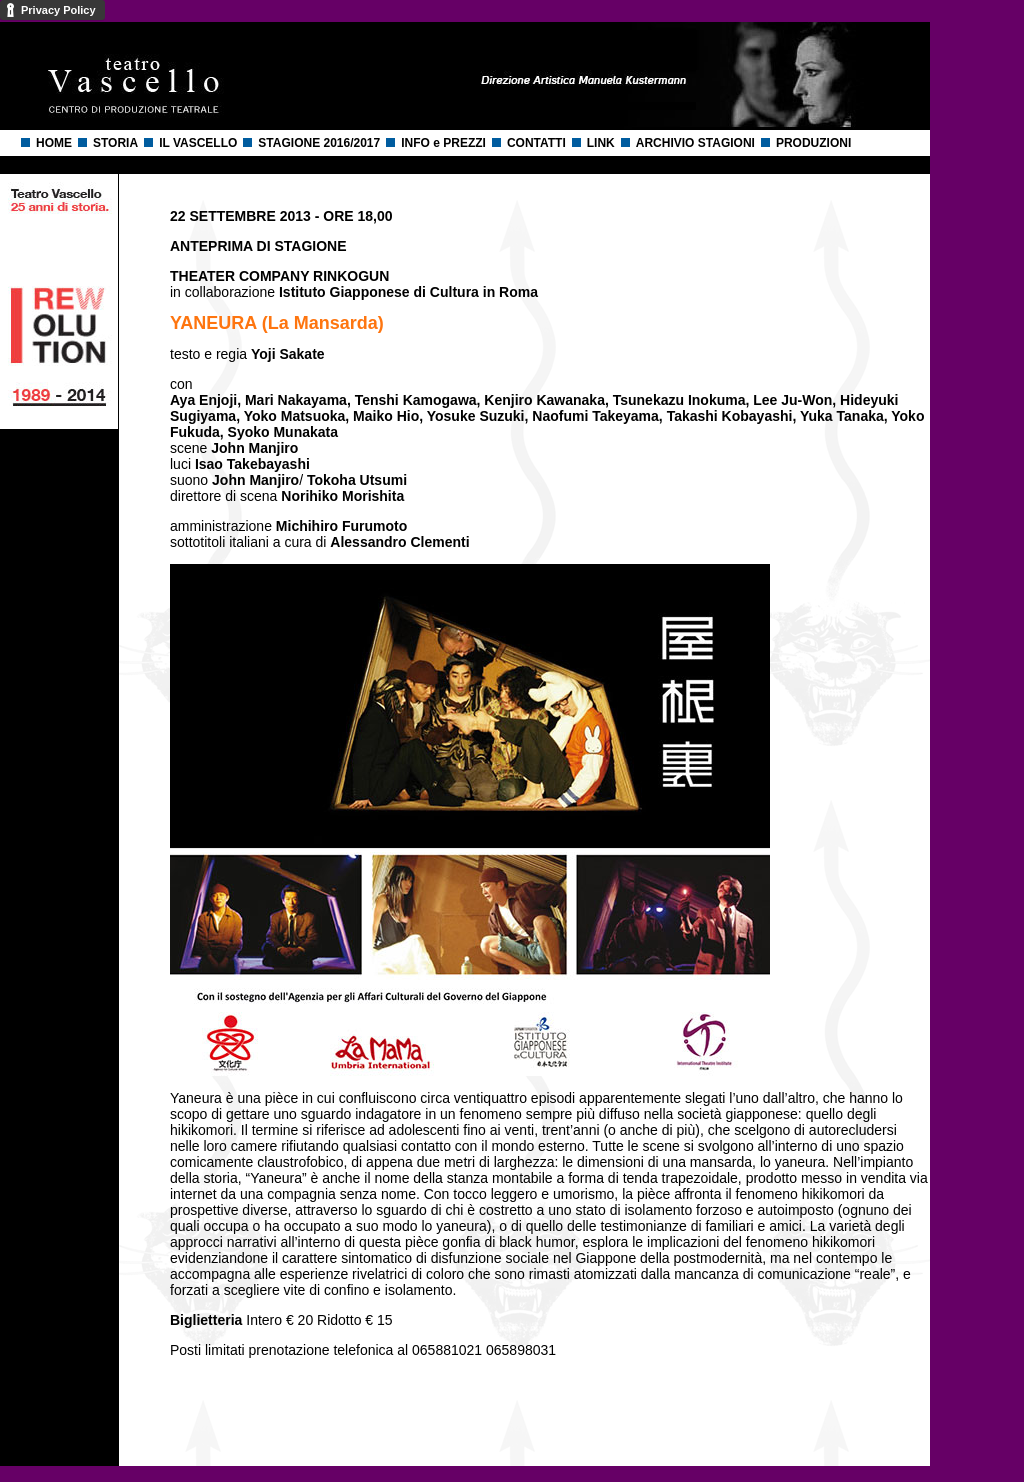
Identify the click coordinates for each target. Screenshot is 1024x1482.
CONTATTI (536, 143)
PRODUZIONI (813, 143)
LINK (601, 143)
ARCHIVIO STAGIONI (695, 143)
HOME (54, 143)
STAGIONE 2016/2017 (319, 143)
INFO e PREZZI (443, 143)
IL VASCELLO (198, 143)
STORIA (115, 143)
